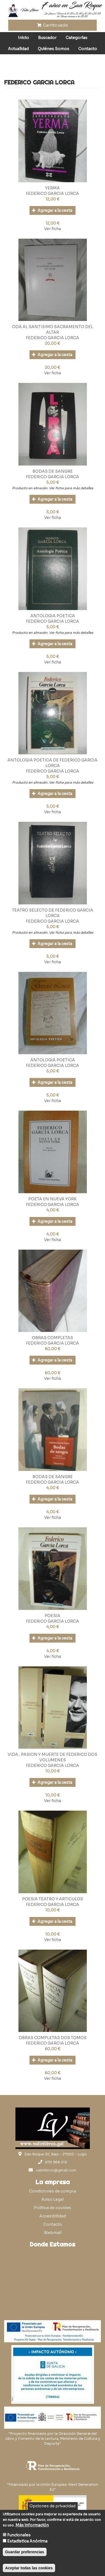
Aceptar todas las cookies (29, 2568)
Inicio (23, 37)
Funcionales (19, 2535)
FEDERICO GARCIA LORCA (52, 193)
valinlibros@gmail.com (56, 2170)
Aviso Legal (52, 2199)
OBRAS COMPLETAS (52, 1337)
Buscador (47, 37)
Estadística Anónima (27, 2541)
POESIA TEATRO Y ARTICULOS (52, 1898)
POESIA (52, 1615)
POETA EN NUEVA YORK (52, 1198)
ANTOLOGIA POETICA (52, 615)
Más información (32, 2525)
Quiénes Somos (53, 48)
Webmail (52, 2232)
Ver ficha (52, 228)
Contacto (87, 48)
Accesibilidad (52, 2216)
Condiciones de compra (52, 2191)
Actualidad (18, 48)
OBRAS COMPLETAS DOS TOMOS (53, 2037)
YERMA (52, 188)
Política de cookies (52, 2207)
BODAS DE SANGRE (53, 471)
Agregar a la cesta (52, 210)
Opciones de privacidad (52, 2505)
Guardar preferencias (24, 2552)
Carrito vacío (52, 25)
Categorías (76, 37)
